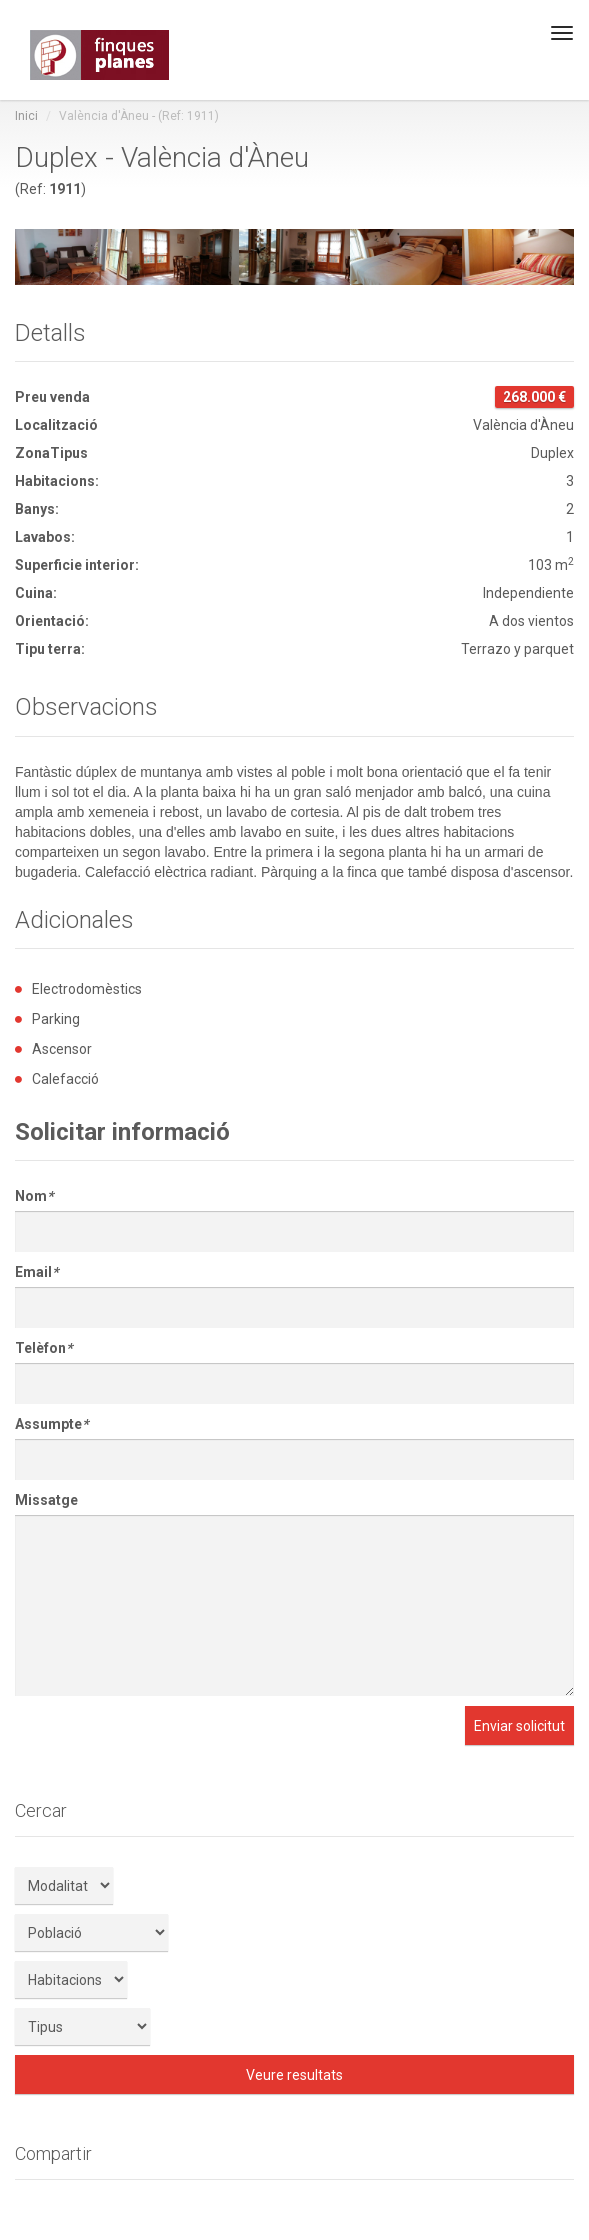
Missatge (46, 1500)
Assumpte (51, 1424)
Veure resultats (294, 2075)
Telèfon (43, 1348)
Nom (34, 1196)
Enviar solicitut (519, 1726)
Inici (26, 116)
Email (36, 1272)
